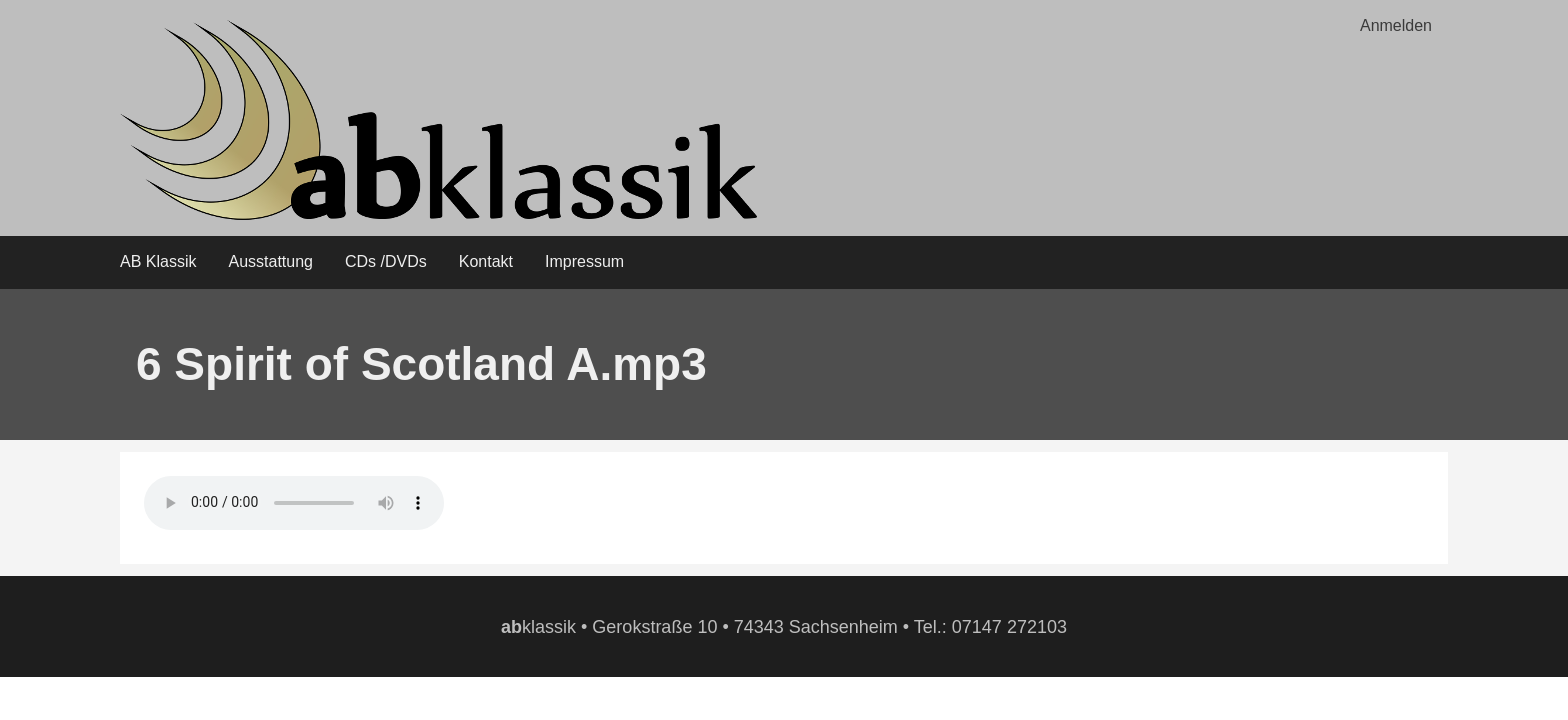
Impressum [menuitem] (584, 261)
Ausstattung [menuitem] (270, 261)
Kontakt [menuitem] (486, 261)
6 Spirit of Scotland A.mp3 (421, 364)
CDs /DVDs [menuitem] (386, 261)
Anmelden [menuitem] (1396, 25)
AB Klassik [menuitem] (158, 261)
